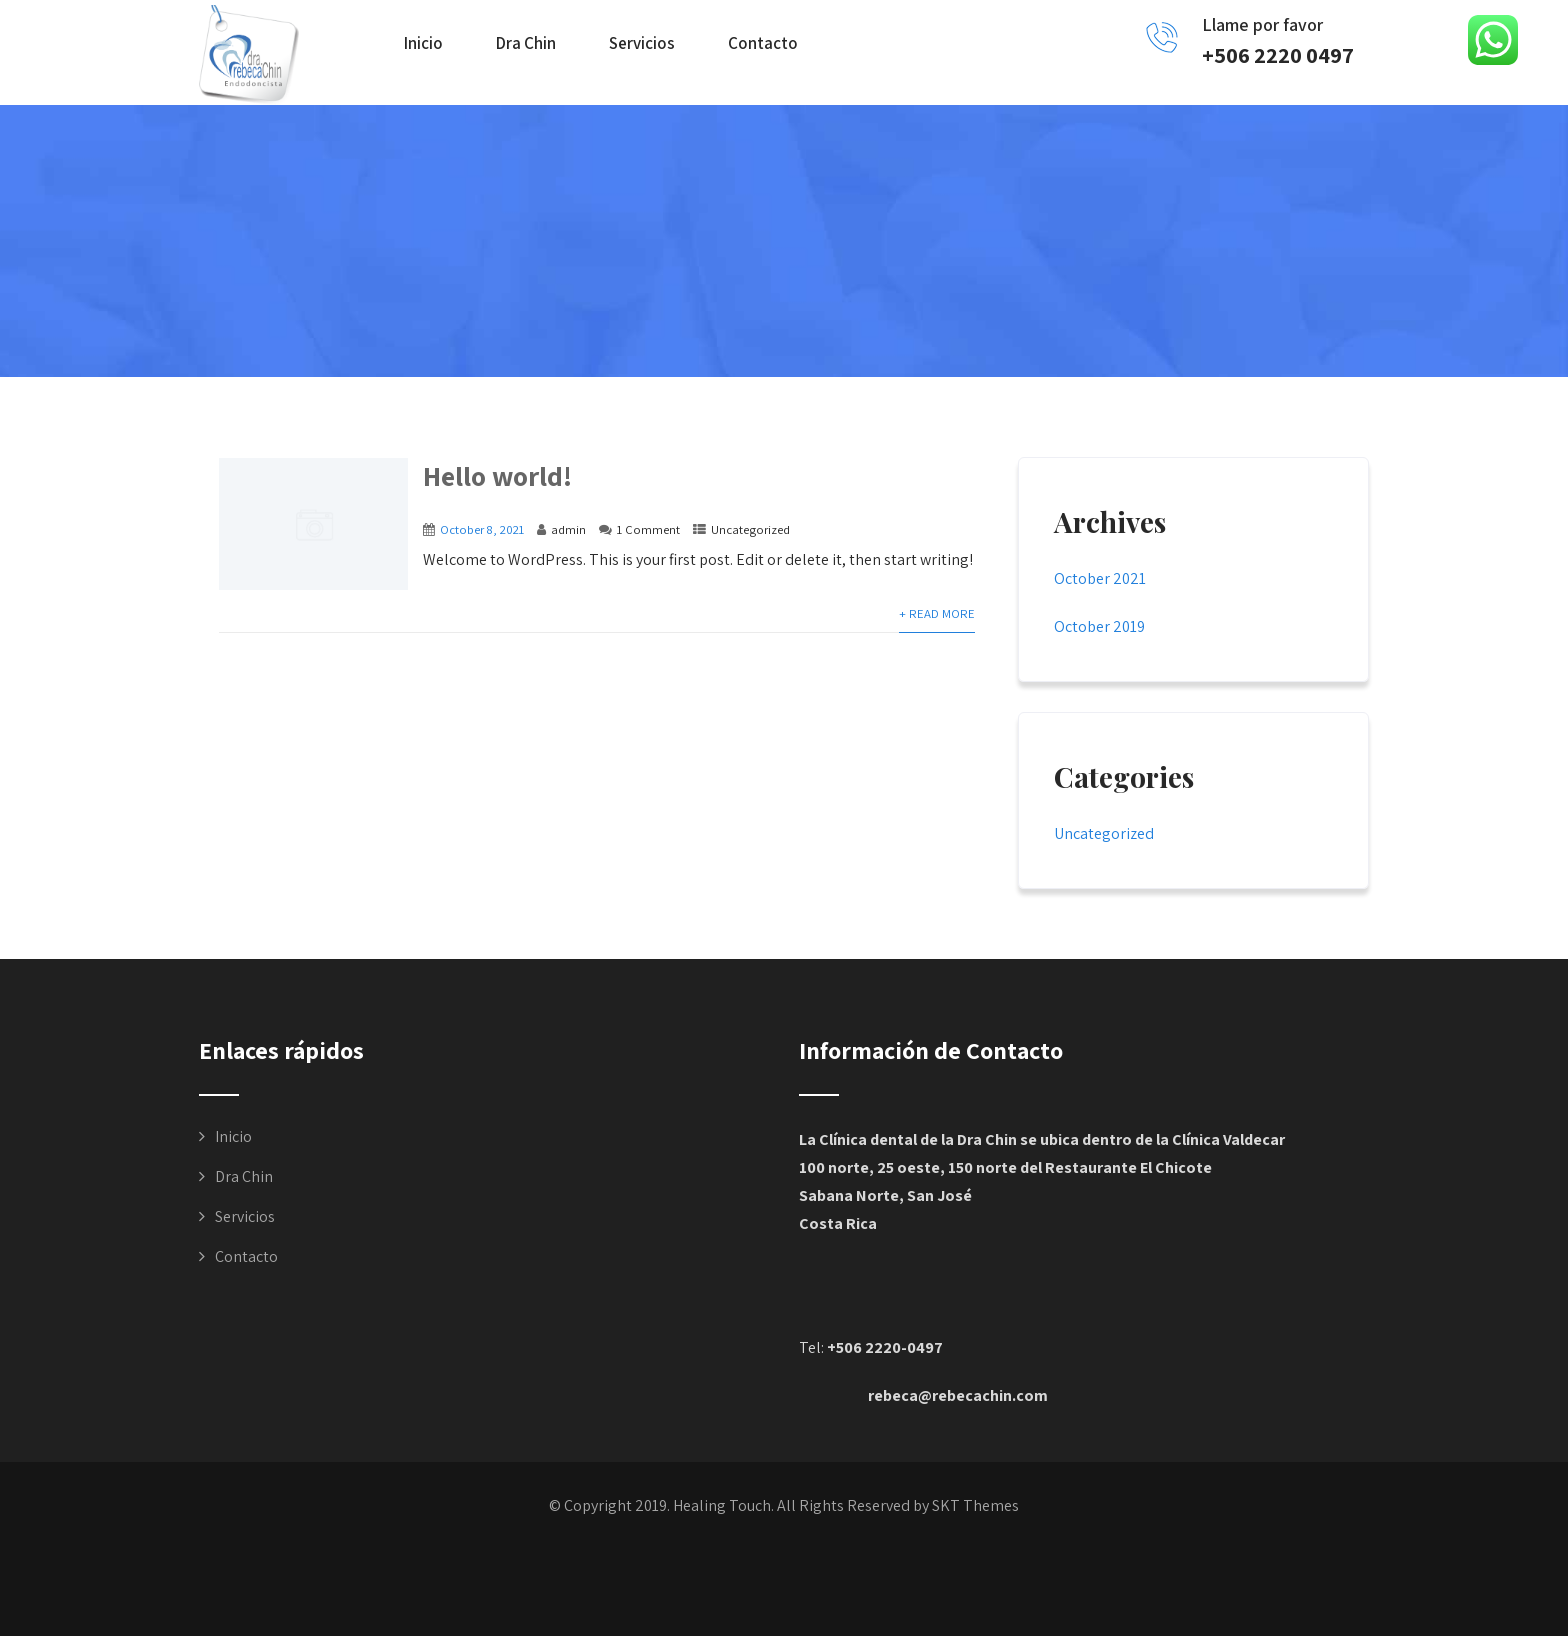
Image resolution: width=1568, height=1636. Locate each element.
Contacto (763, 43)
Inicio (423, 43)
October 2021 (1100, 578)
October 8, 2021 (482, 529)
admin (568, 529)
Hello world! (497, 475)
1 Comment (648, 529)
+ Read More (937, 613)
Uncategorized (750, 529)
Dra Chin (526, 43)
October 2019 (1099, 626)
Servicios (642, 43)
